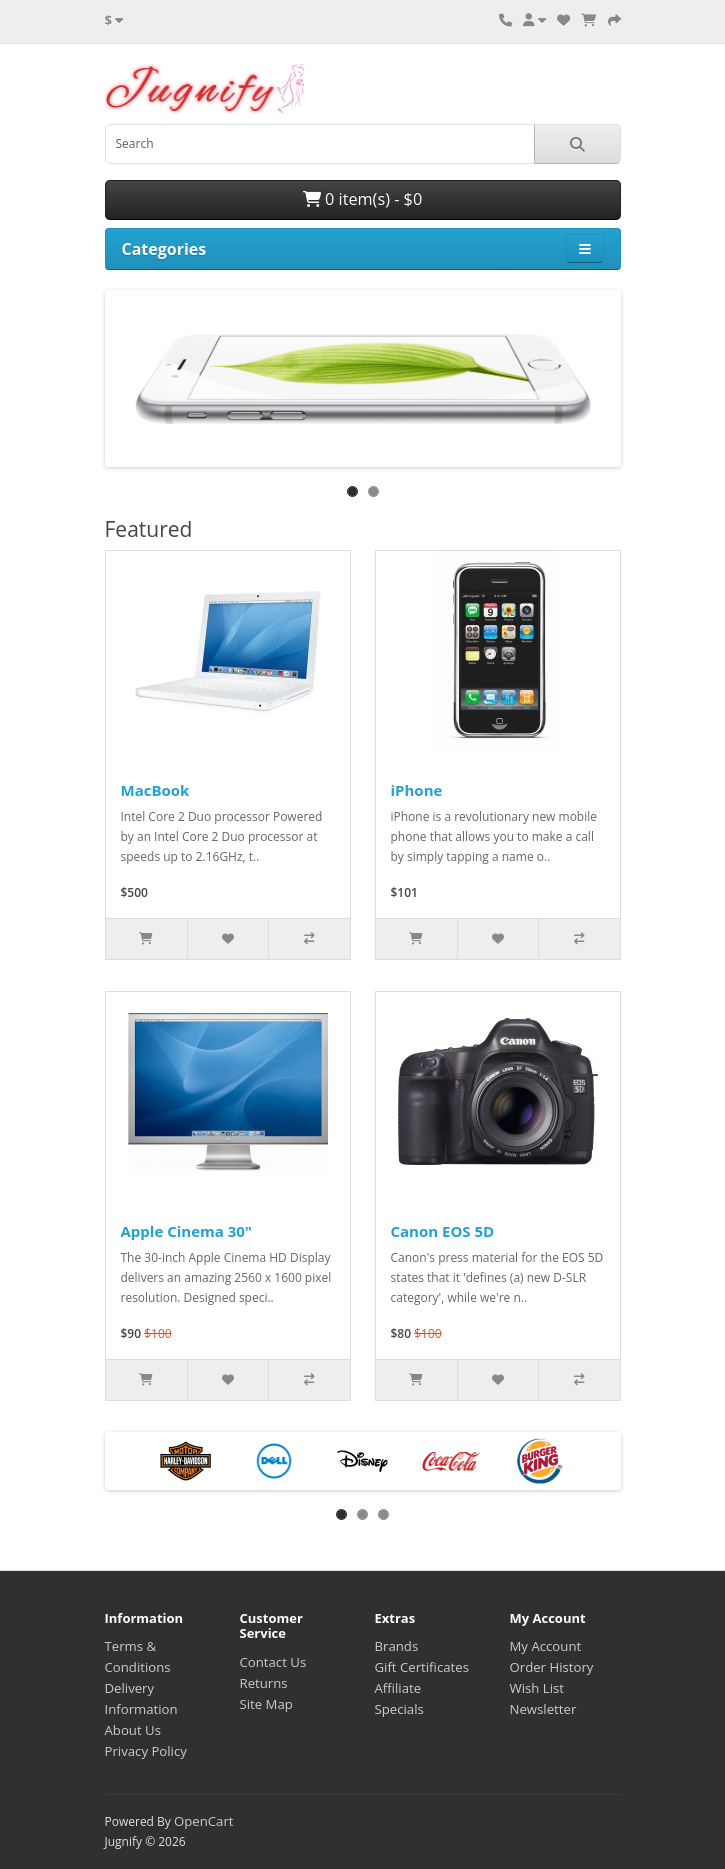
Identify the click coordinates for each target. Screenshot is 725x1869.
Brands (397, 1646)
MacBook (155, 790)
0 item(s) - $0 (362, 199)
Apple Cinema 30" (186, 1231)
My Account (546, 1646)
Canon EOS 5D (443, 1231)
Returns (264, 1683)
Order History (552, 1667)
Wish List (537, 1688)
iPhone (417, 790)
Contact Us (273, 1662)
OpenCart (204, 1821)
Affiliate (398, 1688)
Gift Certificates (422, 1667)
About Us (133, 1730)
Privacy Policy (146, 1751)
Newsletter (543, 1709)
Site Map (266, 1704)
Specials (399, 1709)
